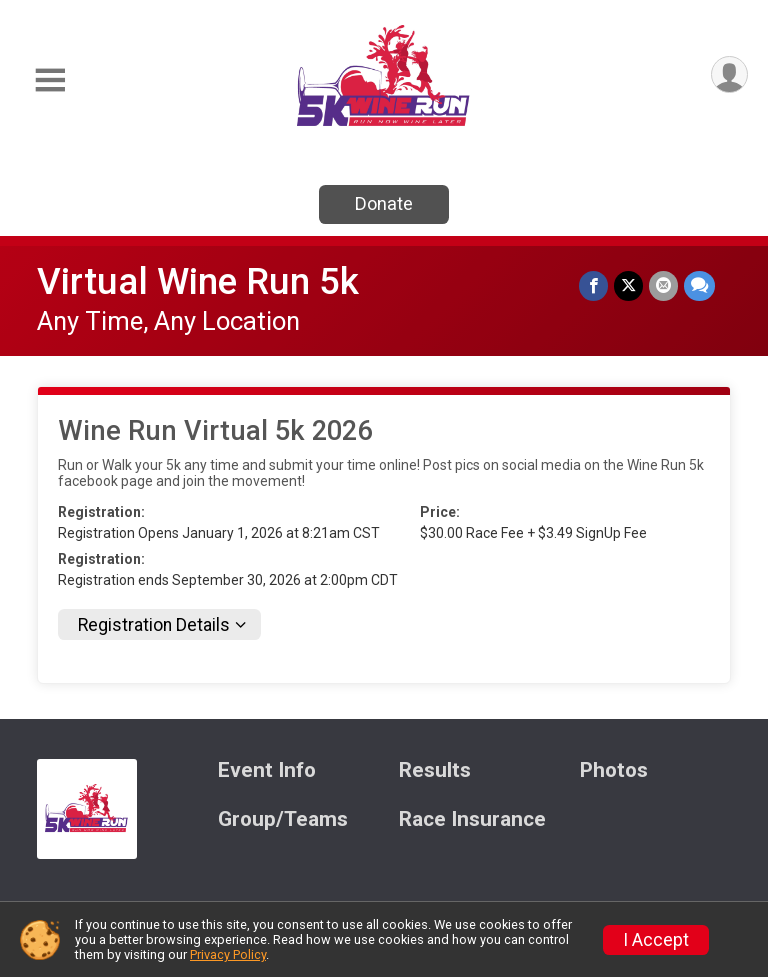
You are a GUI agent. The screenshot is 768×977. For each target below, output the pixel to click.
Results (435, 770)
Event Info (267, 770)
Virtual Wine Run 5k (198, 281)
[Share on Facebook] (593, 285)
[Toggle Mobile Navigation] (50, 80)
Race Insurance (472, 819)
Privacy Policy (228, 954)
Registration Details (154, 625)
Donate (384, 203)
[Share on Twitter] (628, 285)
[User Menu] (729, 74)
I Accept (656, 940)
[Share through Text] (699, 285)
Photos (614, 770)
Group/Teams (283, 819)
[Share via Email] (663, 285)
